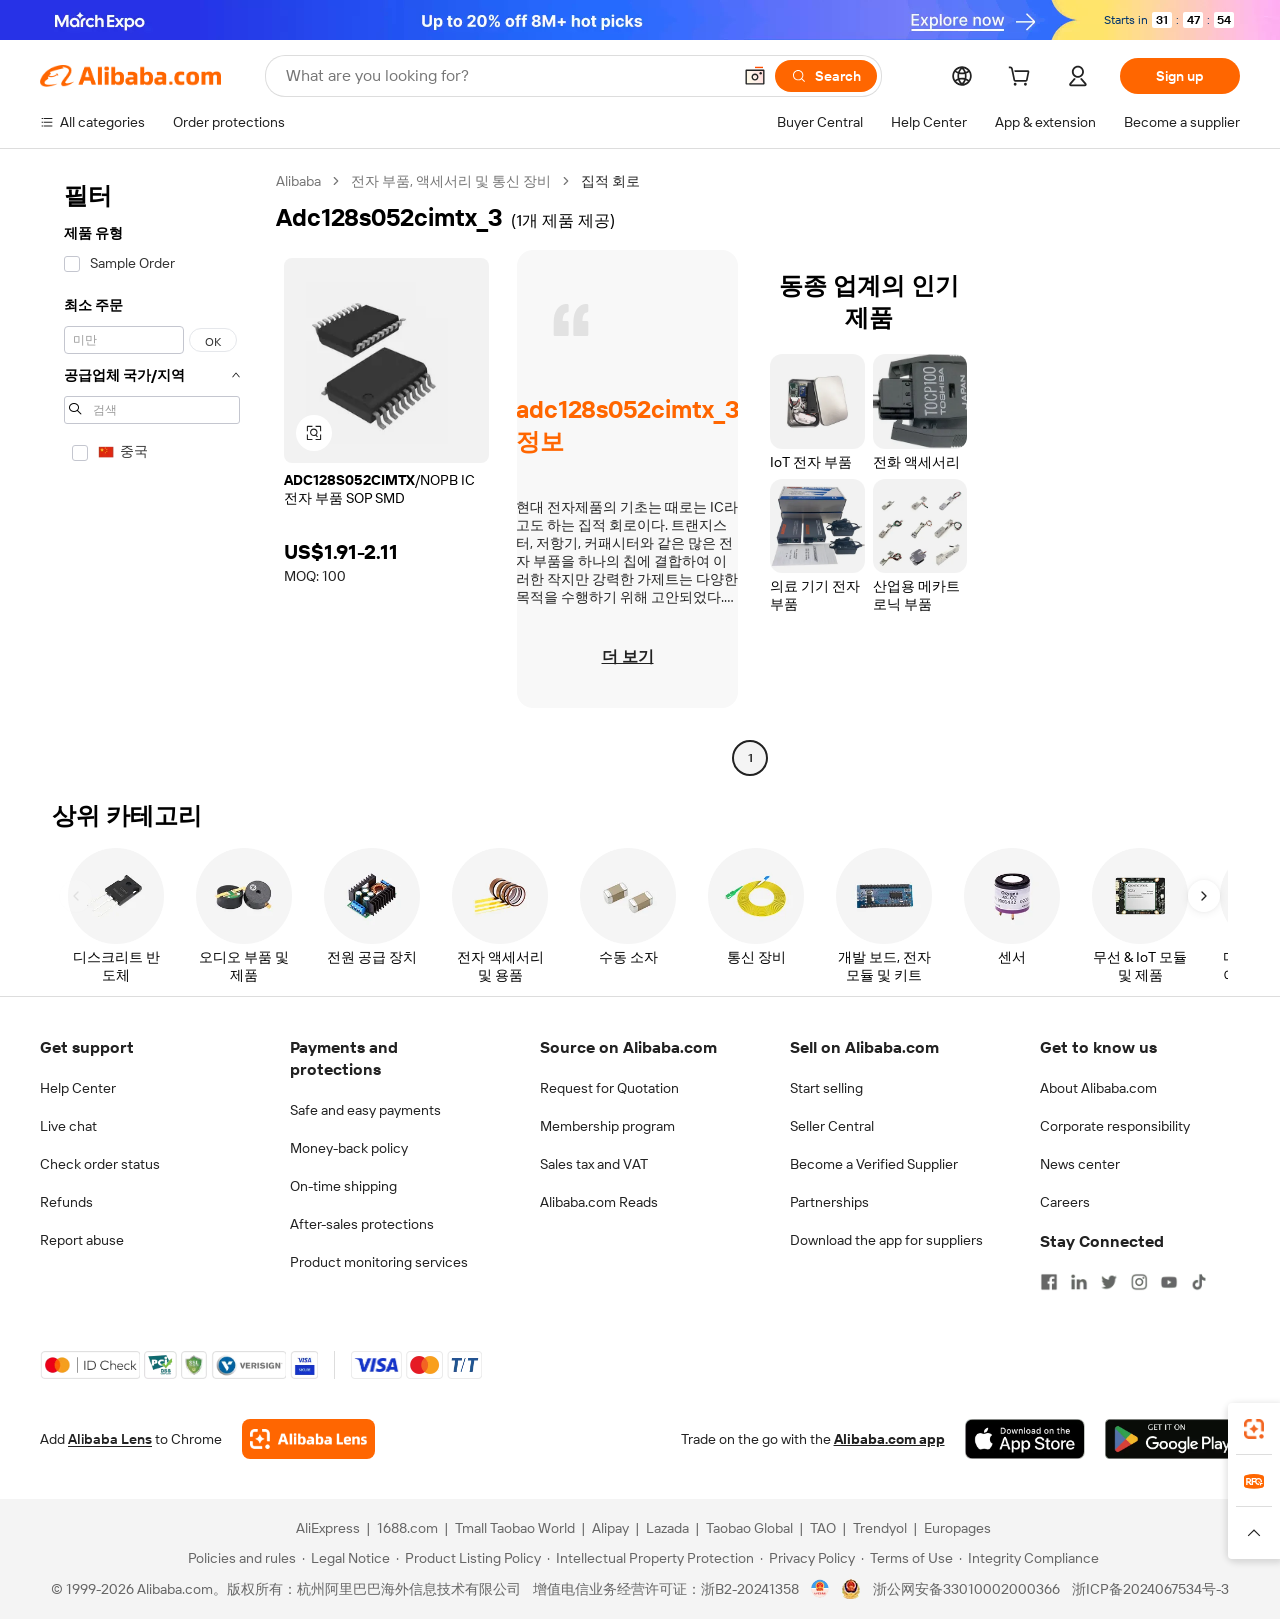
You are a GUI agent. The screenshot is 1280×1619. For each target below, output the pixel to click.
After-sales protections (362, 1224)
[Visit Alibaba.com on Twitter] (1109, 1282)
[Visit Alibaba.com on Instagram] (1139, 1282)
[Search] (826, 76)
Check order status (100, 1164)
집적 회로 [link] (610, 181)
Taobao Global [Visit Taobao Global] (749, 1528)
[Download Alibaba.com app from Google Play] (1172, 1439)
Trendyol (880, 1528)
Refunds (66, 1202)
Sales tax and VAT (594, 1164)
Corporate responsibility (1115, 1126)
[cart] (1023, 79)
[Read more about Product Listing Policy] (468, 1558)
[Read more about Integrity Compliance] (1029, 1558)
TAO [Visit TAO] (823, 1528)
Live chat (68, 1126)
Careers (1065, 1202)
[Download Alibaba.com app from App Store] (1025, 1439)
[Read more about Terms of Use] (907, 1558)
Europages (957, 1528)
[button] (755, 76)
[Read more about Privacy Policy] (807, 1558)
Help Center (78, 1088)
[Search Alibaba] (506, 76)
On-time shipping (343, 1186)
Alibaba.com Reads (599, 1202)
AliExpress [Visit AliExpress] (328, 1528)
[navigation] (152, 472)
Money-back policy (349, 1148)
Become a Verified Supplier (874, 1164)
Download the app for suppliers (886, 1240)
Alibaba (298, 181)
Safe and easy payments (365, 1110)
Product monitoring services (379, 1262)
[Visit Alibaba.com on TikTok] (1199, 1282)
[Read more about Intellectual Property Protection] (650, 1558)
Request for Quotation (609, 1088)
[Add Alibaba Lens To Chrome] (308, 1439)
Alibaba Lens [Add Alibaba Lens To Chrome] (110, 1439)
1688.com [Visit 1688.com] (407, 1528)
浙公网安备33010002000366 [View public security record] (966, 1589)
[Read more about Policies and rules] (239, 1558)
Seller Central (832, 1126)
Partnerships (829, 1202)
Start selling (826, 1088)
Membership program (607, 1126)
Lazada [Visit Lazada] (667, 1528)
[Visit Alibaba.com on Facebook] (1049, 1282)
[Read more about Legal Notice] (346, 1558)
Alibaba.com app (889, 1439)
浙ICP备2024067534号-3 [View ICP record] (1150, 1589)
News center (1080, 1164)
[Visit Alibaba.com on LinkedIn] (1079, 1282)
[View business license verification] (820, 1589)
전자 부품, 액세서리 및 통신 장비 (451, 181)
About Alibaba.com (1098, 1088)
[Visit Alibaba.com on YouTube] (1169, 1282)
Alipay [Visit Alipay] (610, 1528)
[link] (1254, 1429)
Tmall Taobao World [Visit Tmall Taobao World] (515, 1528)
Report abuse (82, 1240)
